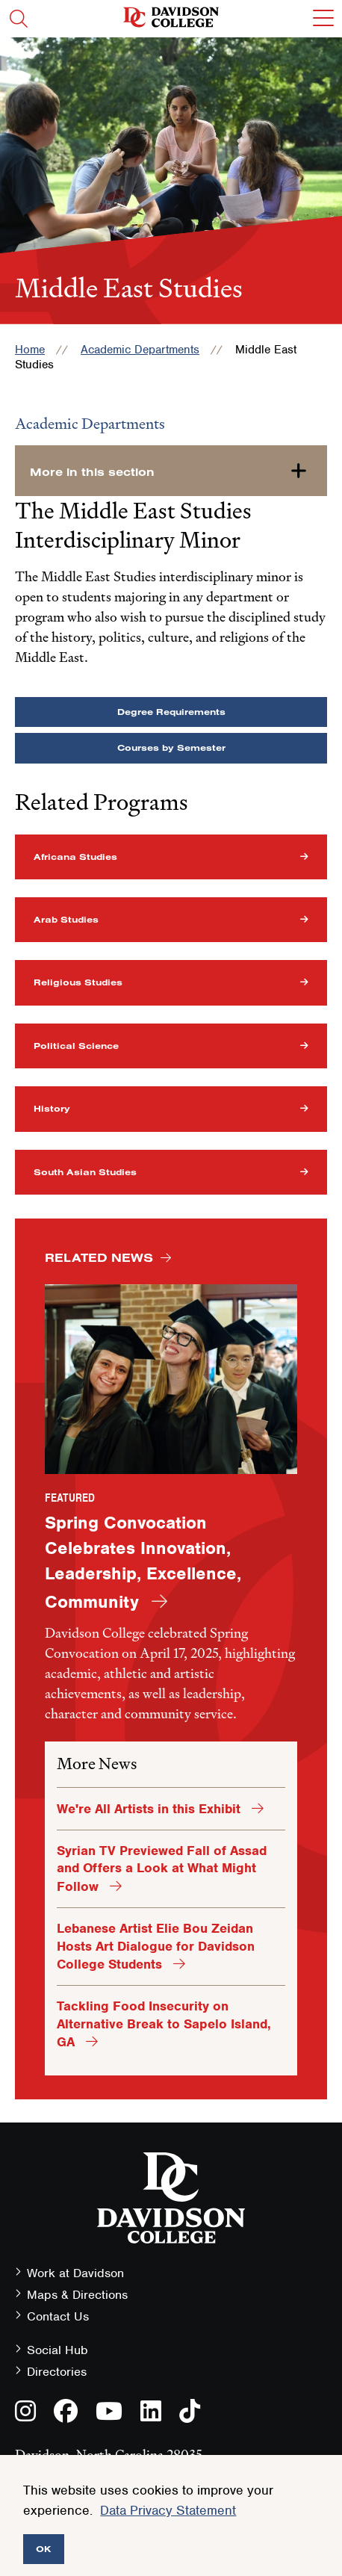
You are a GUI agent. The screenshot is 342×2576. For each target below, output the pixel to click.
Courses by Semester (171, 747)
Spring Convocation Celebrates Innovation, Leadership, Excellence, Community (143, 1561)
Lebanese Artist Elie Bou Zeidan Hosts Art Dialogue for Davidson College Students (156, 1946)
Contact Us (58, 2316)
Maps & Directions (77, 2295)
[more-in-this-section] (171, 470)
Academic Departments (140, 349)
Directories (57, 2372)
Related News (99, 1257)
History (52, 1108)
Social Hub (57, 2350)
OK (44, 2548)
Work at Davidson (75, 2273)
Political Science (76, 1045)
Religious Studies (78, 982)
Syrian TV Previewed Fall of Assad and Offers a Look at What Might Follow (162, 1868)
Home (30, 349)
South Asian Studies (85, 1171)
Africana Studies (75, 856)
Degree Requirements (171, 711)
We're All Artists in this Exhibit (150, 1809)
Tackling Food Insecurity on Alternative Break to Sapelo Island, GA (164, 2024)
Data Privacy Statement (168, 2510)
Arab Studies (66, 919)
